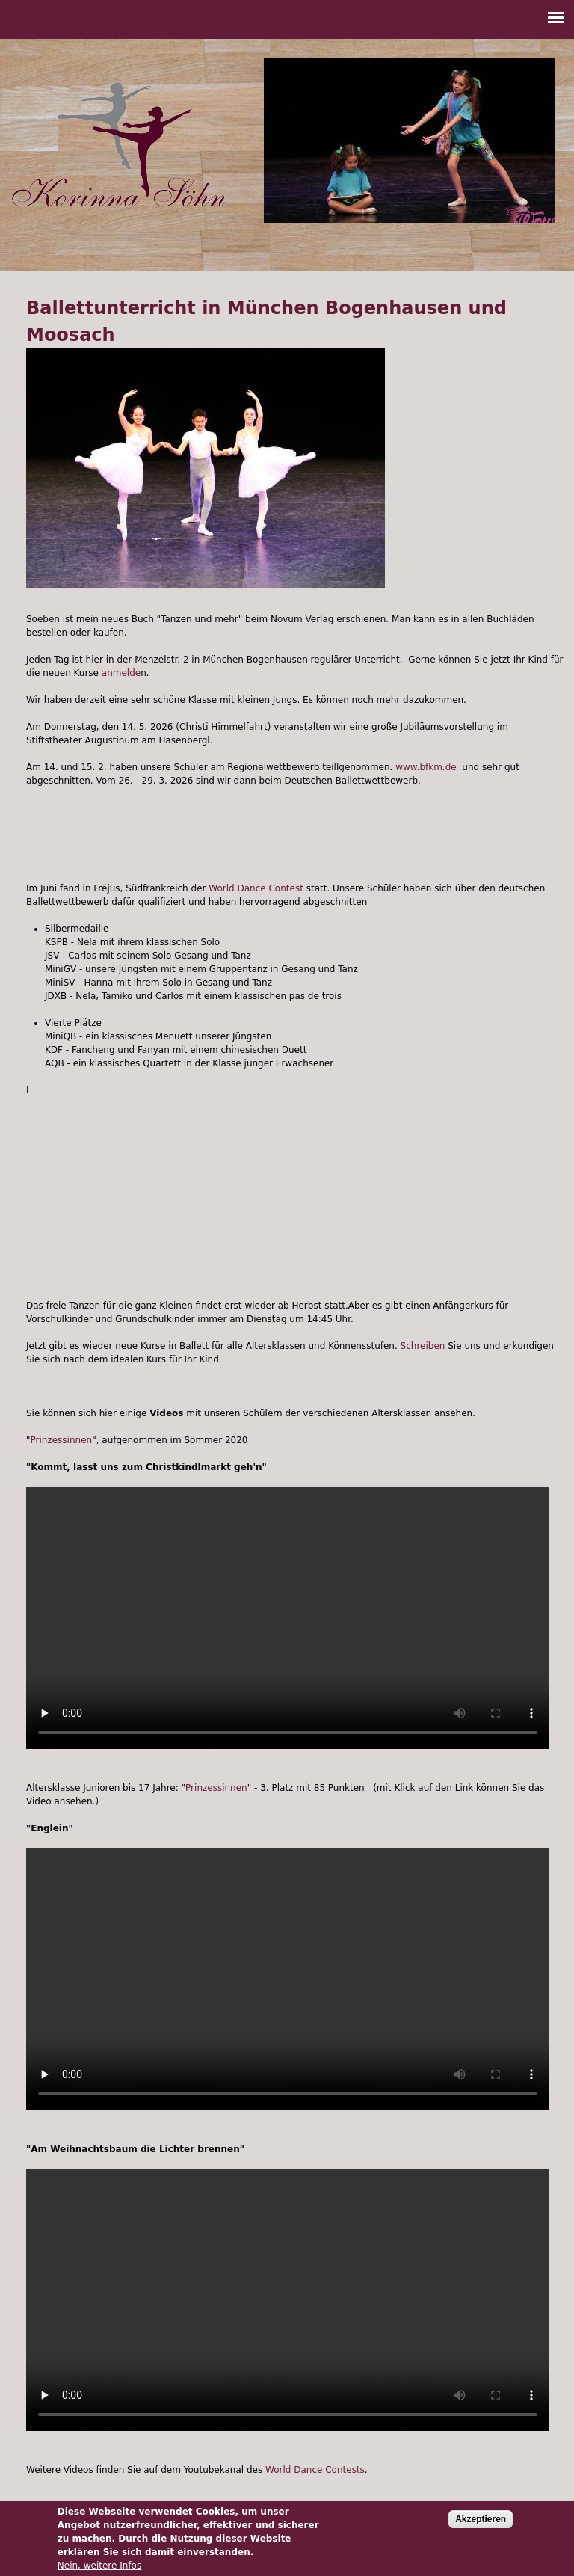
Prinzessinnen (62, 1440)
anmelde (121, 673)
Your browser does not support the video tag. (287, 1618)
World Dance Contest (256, 888)
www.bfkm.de (425, 767)
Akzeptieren (480, 2519)
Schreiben (423, 1346)
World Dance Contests (315, 2470)
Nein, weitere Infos (99, 2565)
